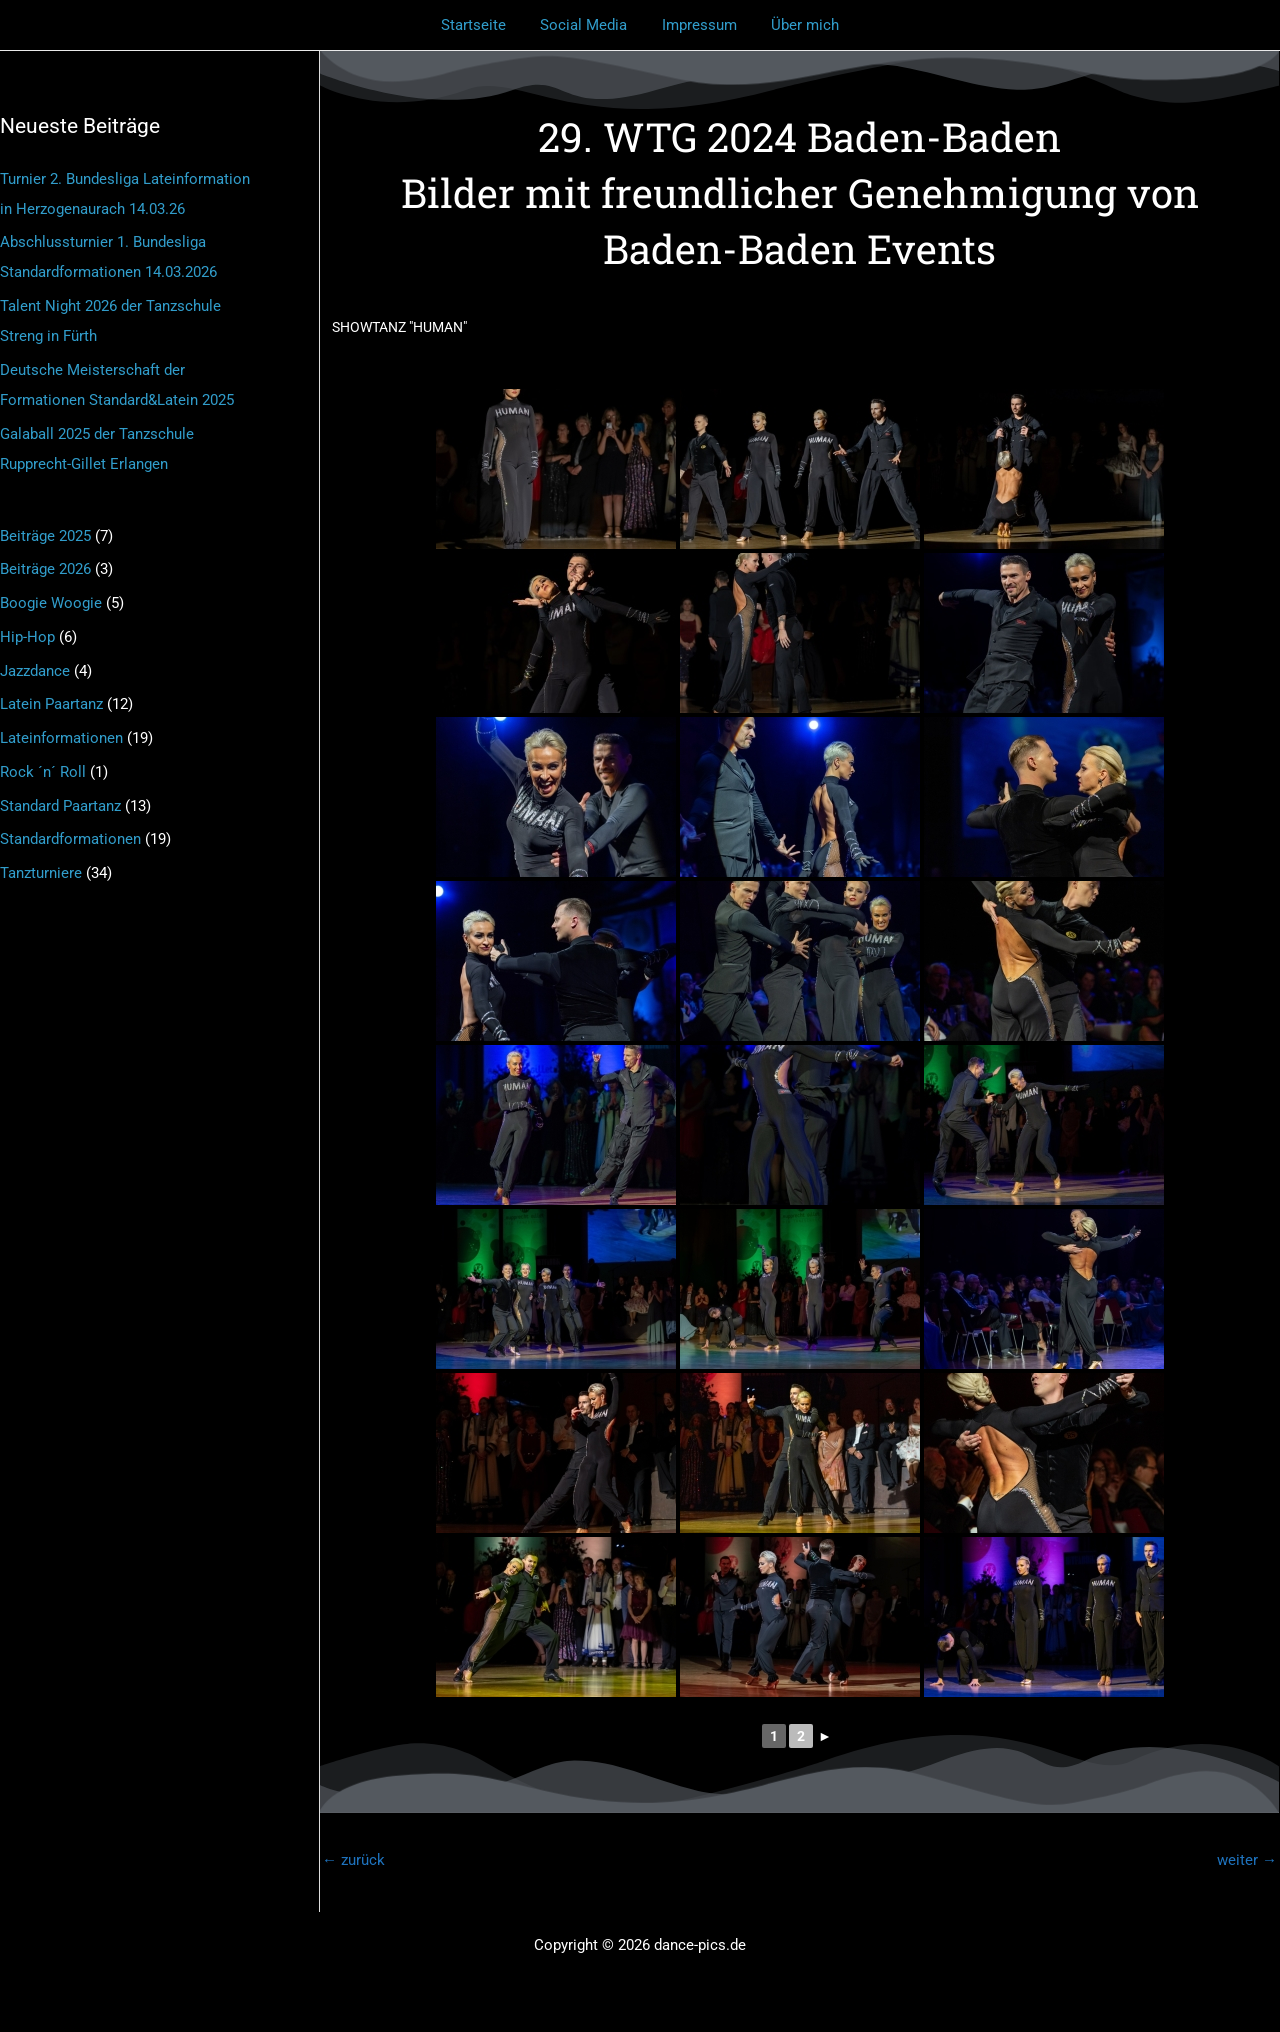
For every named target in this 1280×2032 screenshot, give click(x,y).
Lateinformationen (61, 738)
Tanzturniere (41, 873)
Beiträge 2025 (45, 536)
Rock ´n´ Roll (43, 772)
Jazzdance (35, 671)
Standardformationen (70, 839)
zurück (353, 1860)
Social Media (586, 25)
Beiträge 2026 (45, 569)
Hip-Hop (27, 637)
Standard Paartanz (60, 806)
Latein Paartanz (51, 704)
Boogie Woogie (51, 603)
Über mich (799, 25)
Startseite (480, 25)
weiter (1247, 1860)
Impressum (697, 25)
